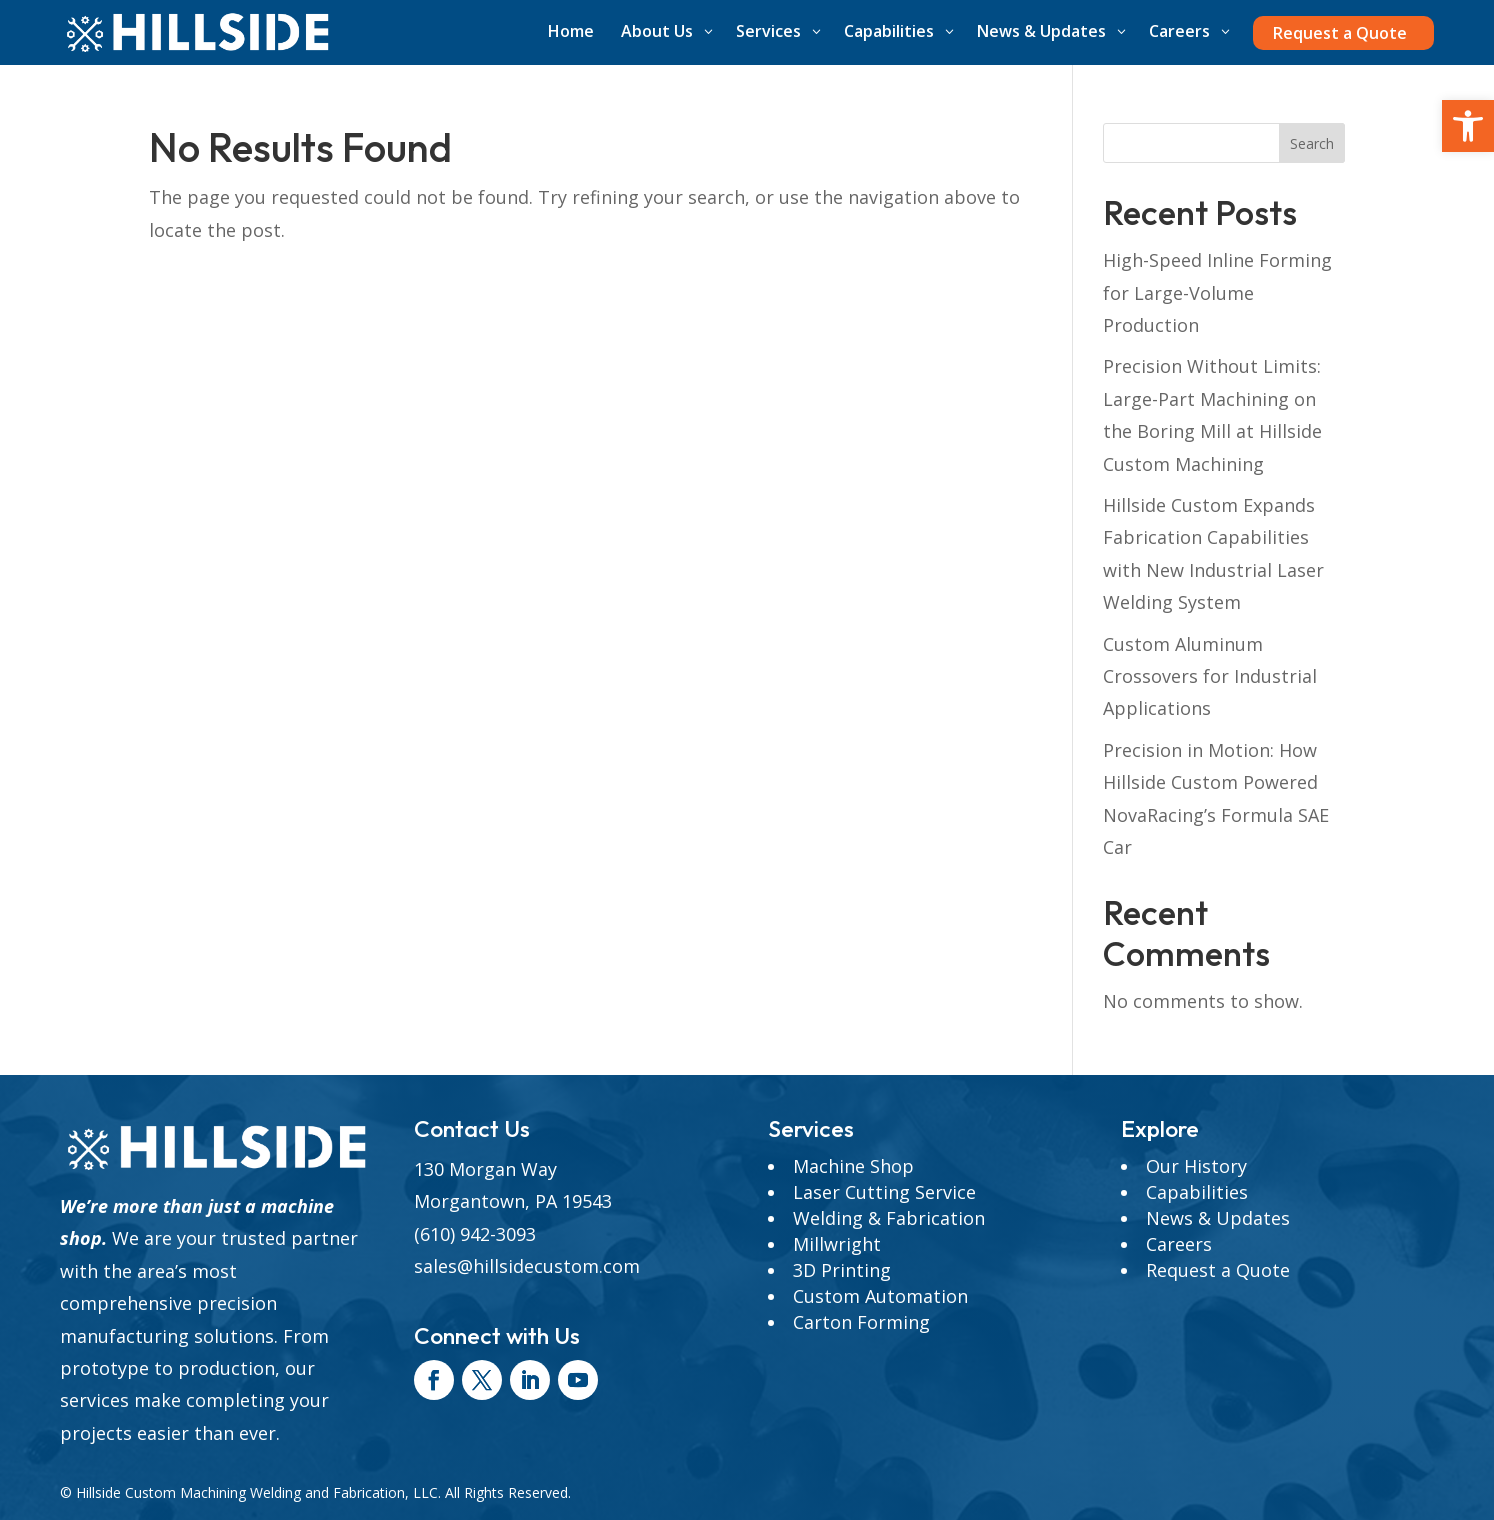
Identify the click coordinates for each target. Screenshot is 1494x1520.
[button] (1468, 126)
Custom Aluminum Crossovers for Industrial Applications (1210, 676)
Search (1312, 143)
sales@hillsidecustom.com (527, 1266)
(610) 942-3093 (475, 1234)
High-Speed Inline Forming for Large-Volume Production (1217, 292)
